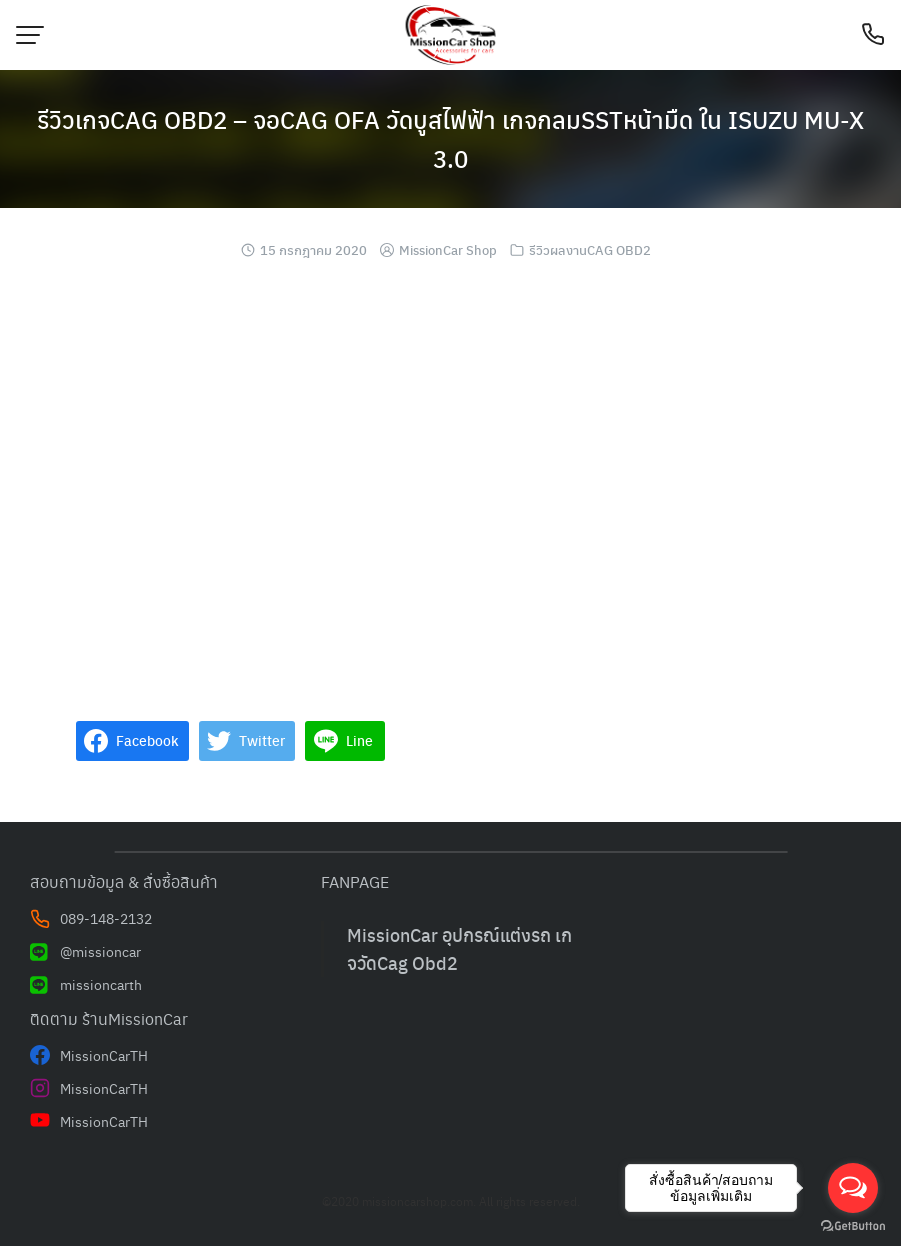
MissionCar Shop (448, 249)
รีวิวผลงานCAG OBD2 (590, 249)
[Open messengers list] (853, 1188)
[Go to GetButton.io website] (853, 1226)
